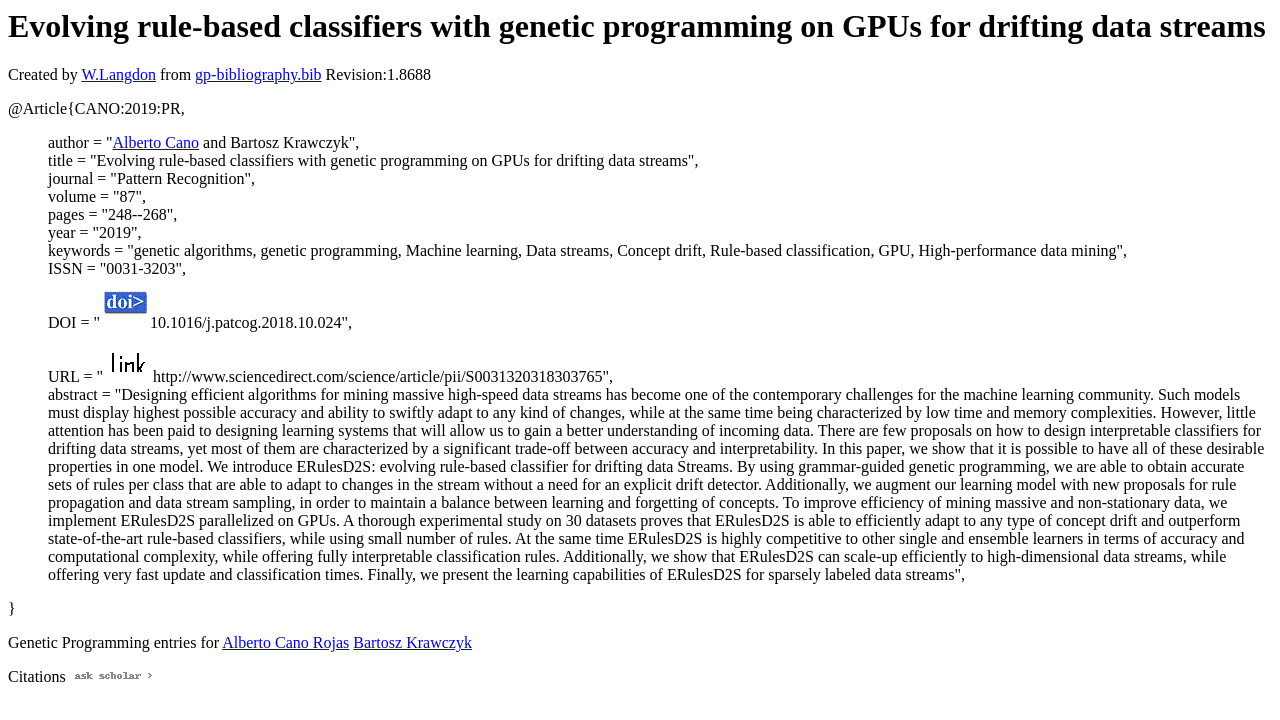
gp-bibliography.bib (258, 74)
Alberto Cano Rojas (285, 642)
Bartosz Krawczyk (412, 642)
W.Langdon (118, 74)
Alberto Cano (155, 142)
